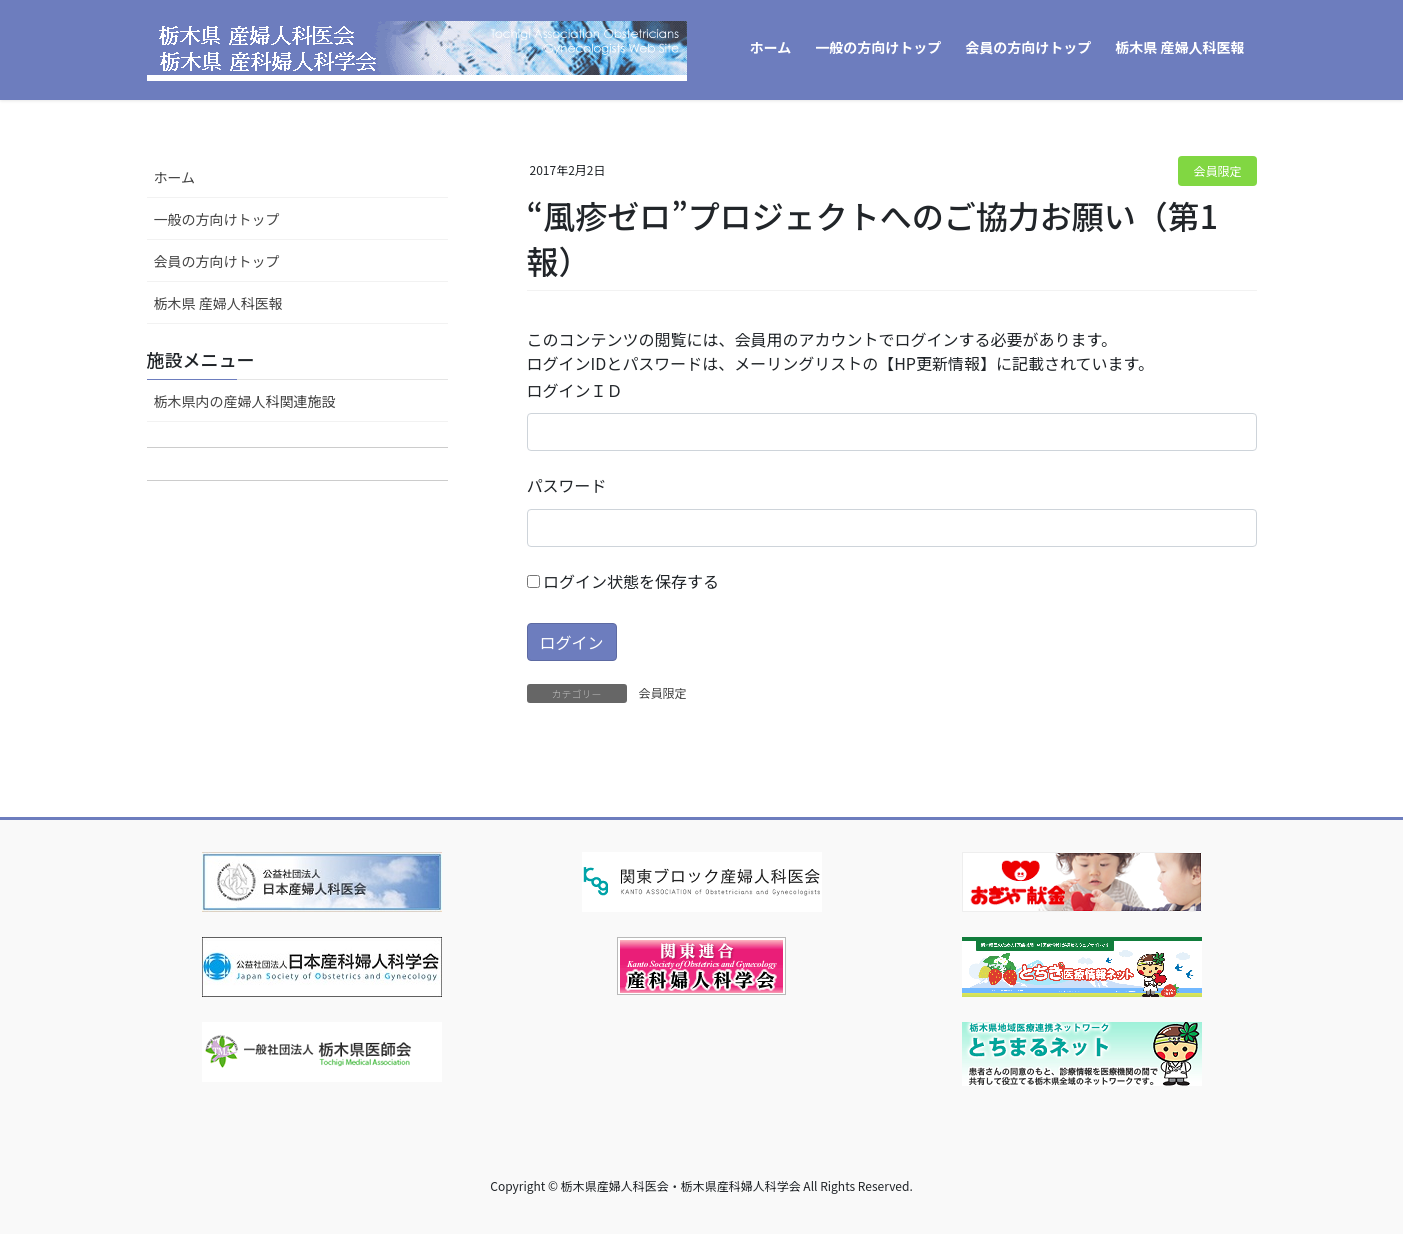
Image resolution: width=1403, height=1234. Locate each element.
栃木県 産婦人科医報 (218, 303)
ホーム (175, 177)
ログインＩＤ (575, 390)
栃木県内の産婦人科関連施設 (245, 401)
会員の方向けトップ (217, 261)
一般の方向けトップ (217, 219)
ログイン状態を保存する (623, 581)
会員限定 (1217, 170)
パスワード (567, 485)
